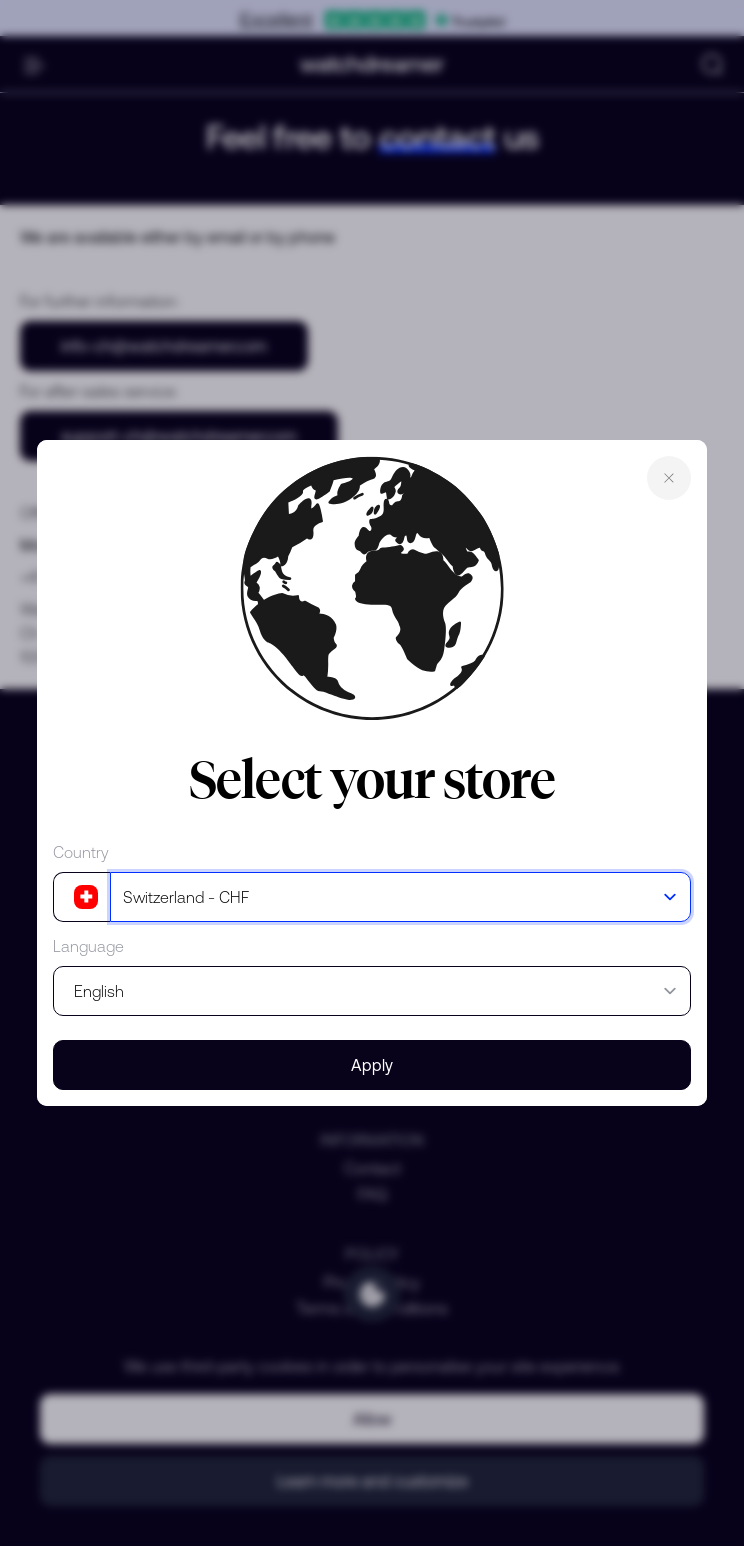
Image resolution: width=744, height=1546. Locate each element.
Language (88, 946)
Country (81, 852)
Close (669, 478)
